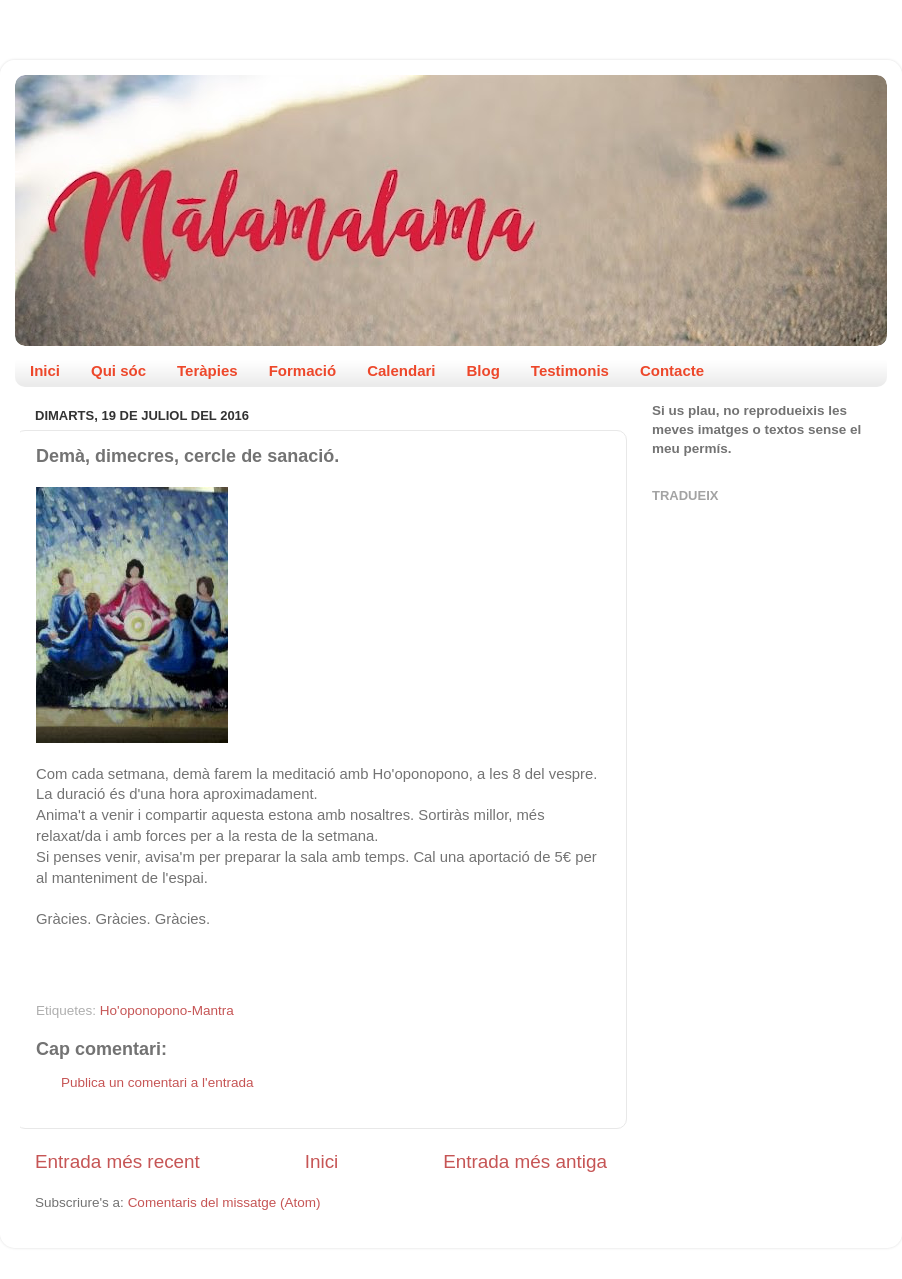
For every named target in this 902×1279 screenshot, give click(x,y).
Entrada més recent (117, 1161)
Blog (483, 370)
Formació (303, 370)
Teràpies (207, 370)
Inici (45, 370)
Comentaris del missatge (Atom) (224, 1202)
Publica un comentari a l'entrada (157, 1082)
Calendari (401, 370)
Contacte (672, 370)
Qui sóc (118, 370)
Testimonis (570, 370)
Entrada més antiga (525, 1161)
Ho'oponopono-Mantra (167, 1010)
